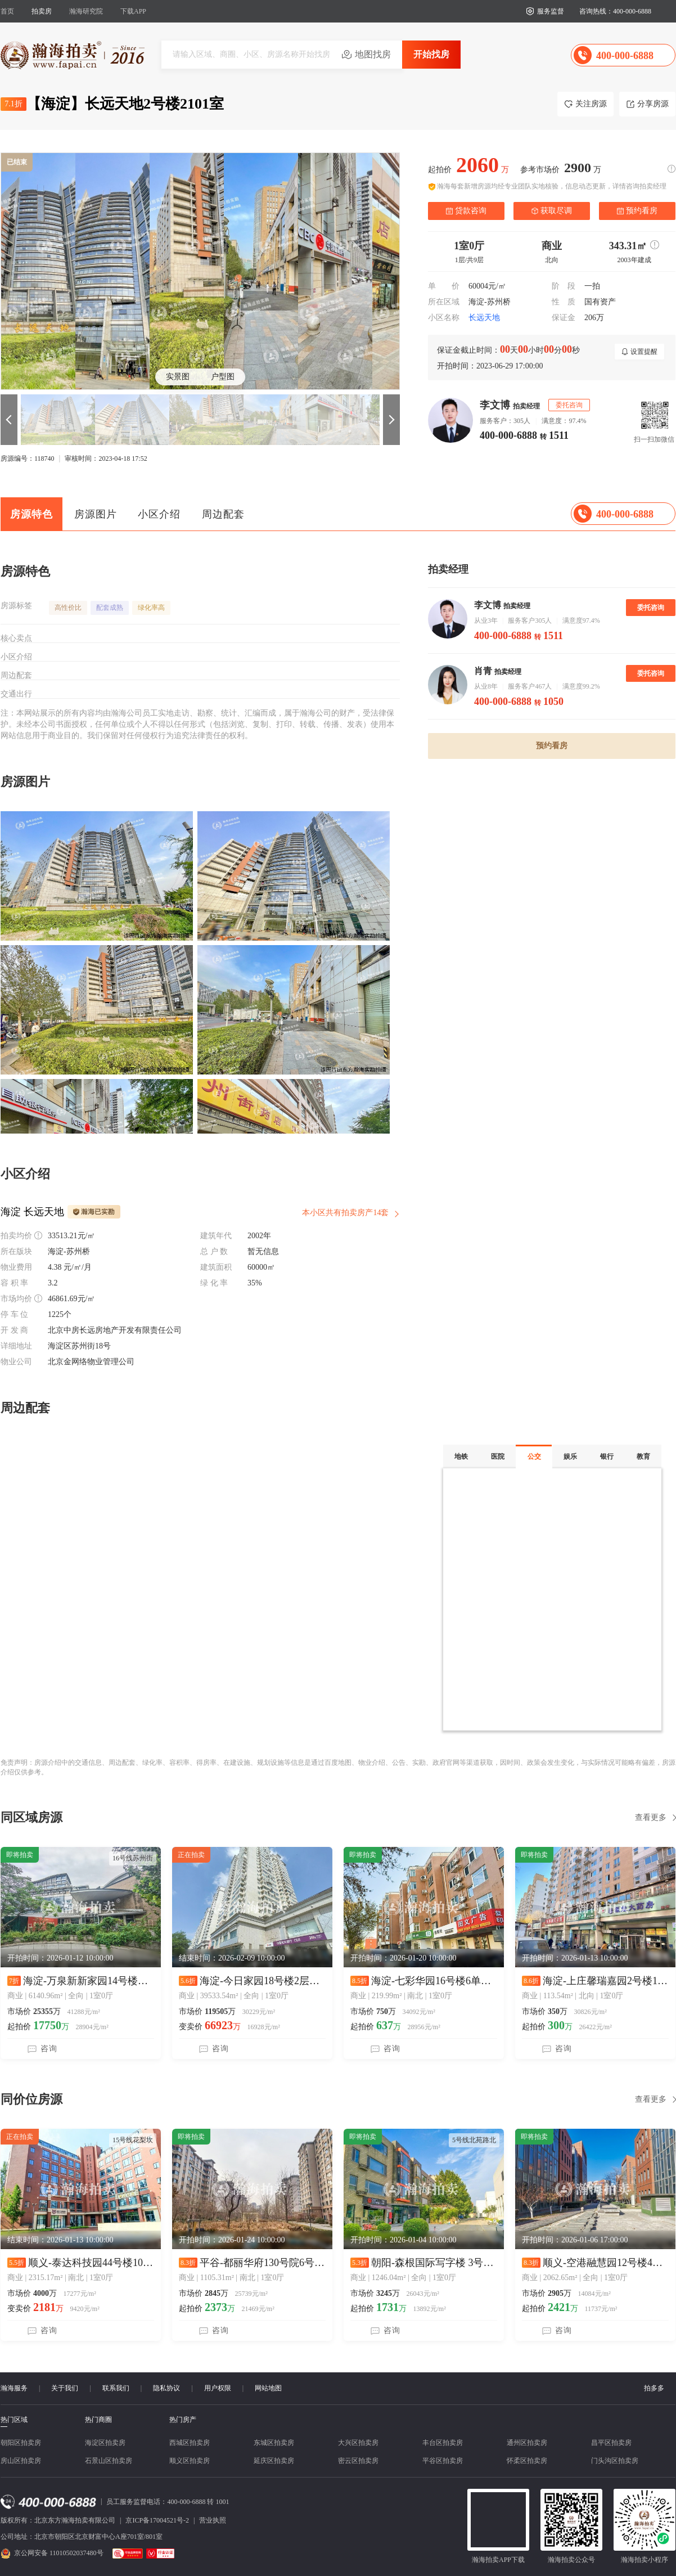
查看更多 (650, 1817)
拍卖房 (41, 11)
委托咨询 (650, 608)
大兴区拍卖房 (358, 2443)
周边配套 (223, 514)
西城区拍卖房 (189, 2443)
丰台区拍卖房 (442, 2443)
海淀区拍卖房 (105, 2443)
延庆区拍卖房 (274, 2461)
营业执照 (212, 2520)
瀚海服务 (14, 2388)
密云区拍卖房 (358, 2461)
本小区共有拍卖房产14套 (345, 1212)
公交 (534, 1456)
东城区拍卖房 (274, 2443)
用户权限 (217, 2388)
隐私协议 (166, 2388)
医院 (497, 1456)
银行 (607, 1456)
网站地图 (268, 2388)
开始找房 (431, 54)
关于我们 (64, 2388)
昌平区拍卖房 (611, 2443)
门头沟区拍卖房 (614, 2461)
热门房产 (182, 2419)
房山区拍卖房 (21, 2461)
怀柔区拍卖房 (527, 2461)
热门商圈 (98, 2419)
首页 (7, 11)
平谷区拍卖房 (442, 2461)
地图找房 (373, 54)
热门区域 (14, 2420)
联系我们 (115, 2388)
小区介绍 (159, 514)
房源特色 (31, 514)
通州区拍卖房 (527, 2443)
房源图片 (95, 514)
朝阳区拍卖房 (21, 2443)
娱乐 (570, 1456)
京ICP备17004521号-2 (157, 2520)
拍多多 (654, 2388)
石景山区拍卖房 (108, 2461)
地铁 (461, 1456)
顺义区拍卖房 (189, 2461)
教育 (643, 1456)
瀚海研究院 (86, 11)
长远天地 (484, 317)
